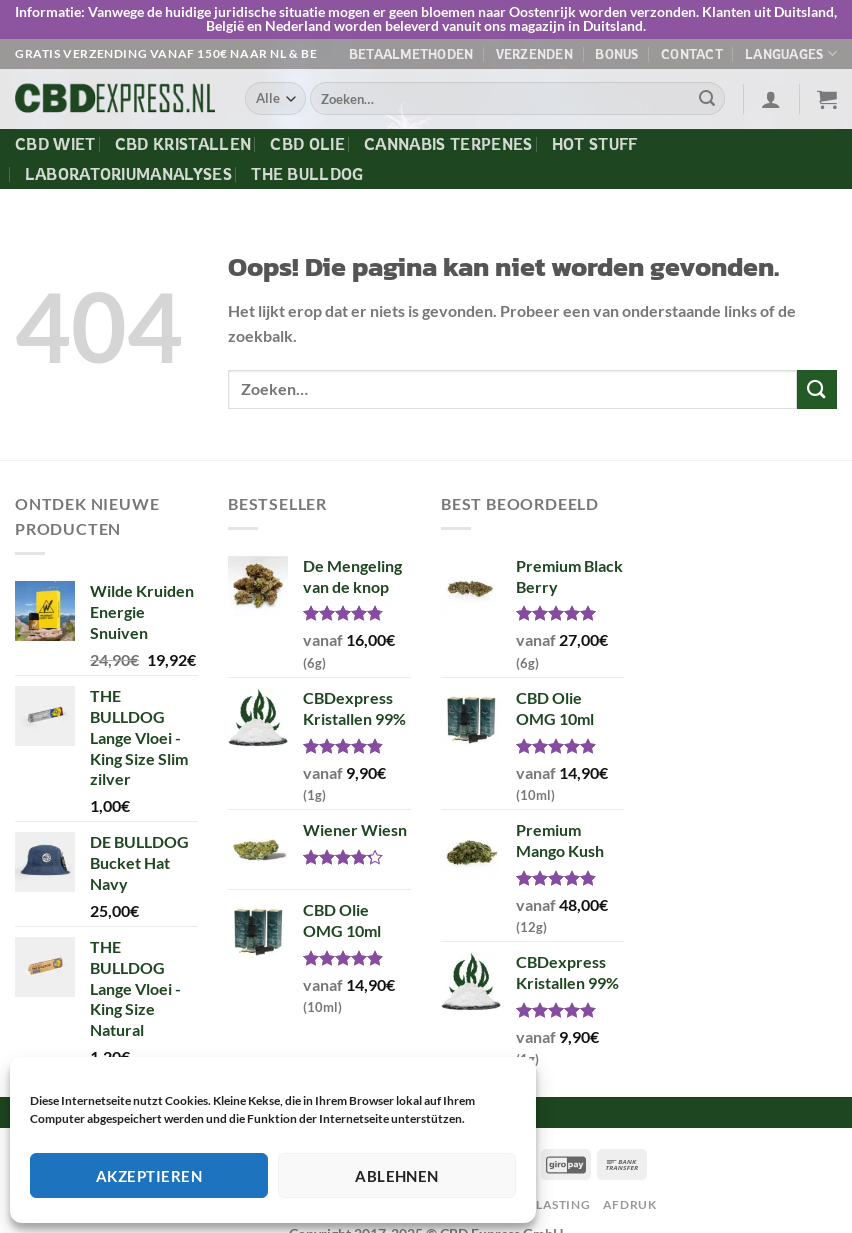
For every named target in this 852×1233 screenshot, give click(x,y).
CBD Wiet (55, 144)
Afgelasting (546, 1204)
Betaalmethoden (411, 54)
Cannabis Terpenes (448, 144)
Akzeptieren (149, 1176)
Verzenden (534, 54)
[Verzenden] (707, 99)
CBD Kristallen (183, 144)
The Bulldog (307, 174)
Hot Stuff (595, 144)
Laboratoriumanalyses (128, 174)
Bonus (616, 54)
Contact (692, 54)
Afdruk (630, 1204)
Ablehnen (397, 1176)
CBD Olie (307, 144)
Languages (791, 53)
